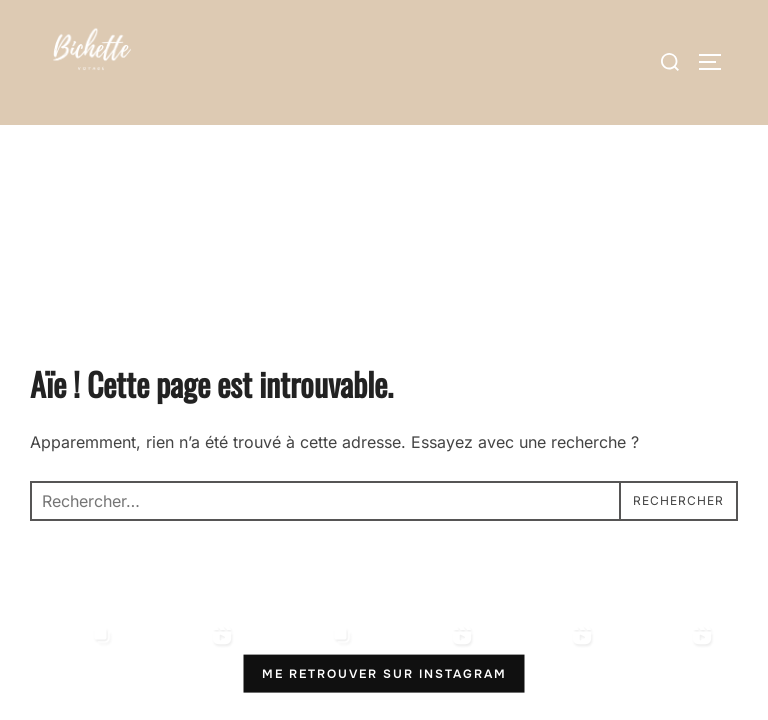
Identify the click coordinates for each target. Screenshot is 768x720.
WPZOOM (704, 648)
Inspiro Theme (594, 648)
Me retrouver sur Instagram (384, 548)
